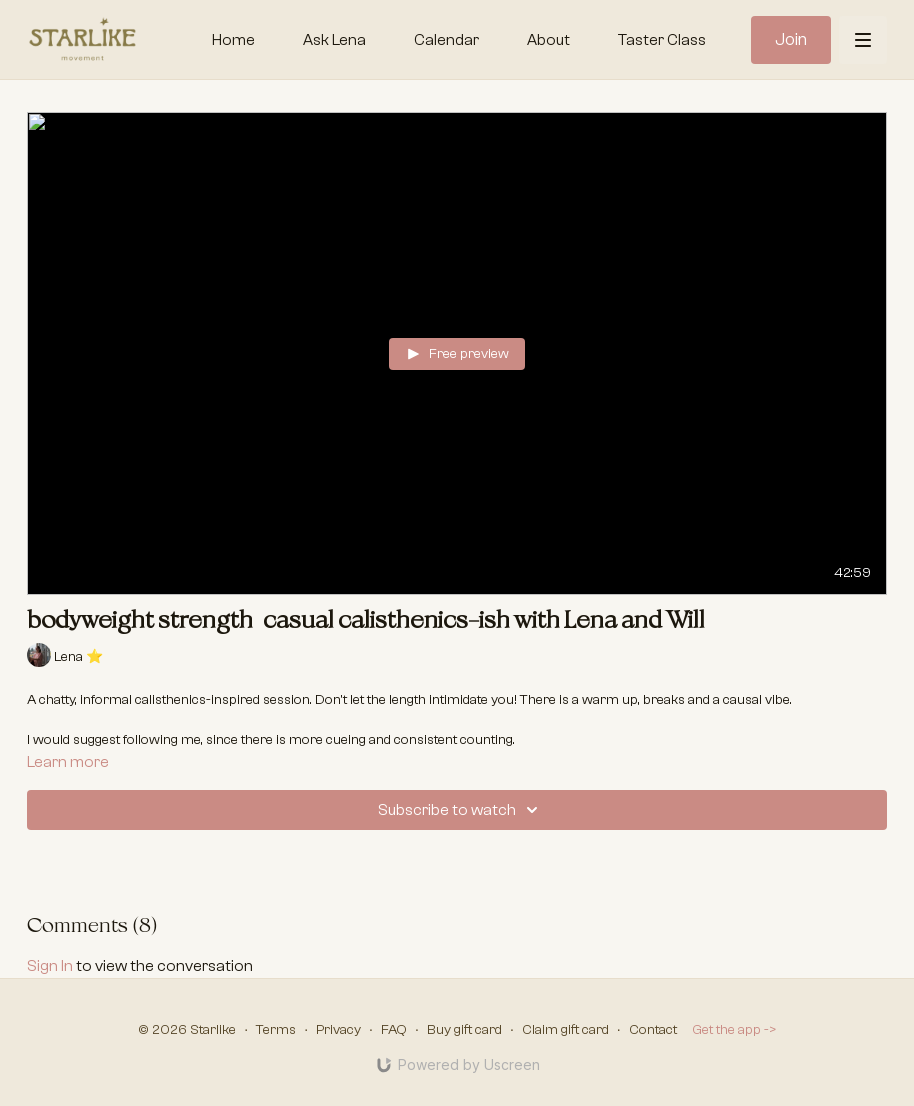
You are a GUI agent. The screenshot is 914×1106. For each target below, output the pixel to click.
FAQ (394, 1030)
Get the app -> (734, 1030)
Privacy (338, 1030)
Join (791, 39)
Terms (276, 1030)
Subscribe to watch (461, 810)
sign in (50, 966)
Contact (653, 1030)
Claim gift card (565, 1030)
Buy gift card (464, 1030)
